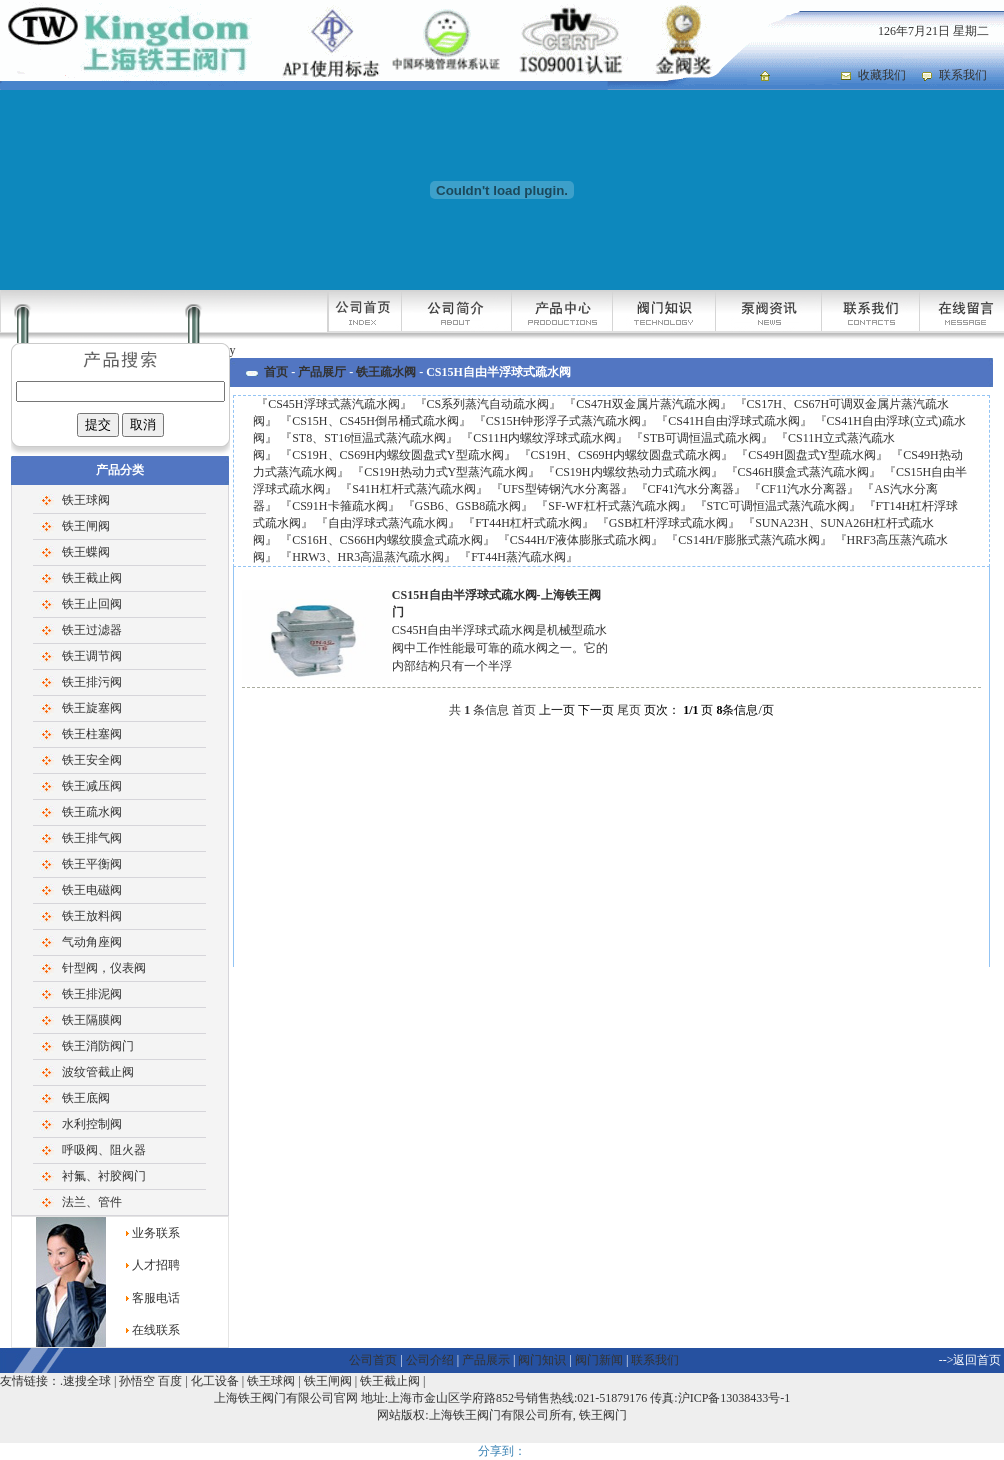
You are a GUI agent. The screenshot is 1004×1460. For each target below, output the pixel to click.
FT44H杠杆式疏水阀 (528, 523)
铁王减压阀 (92, 786)
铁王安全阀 (92, 760)
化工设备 (215, 1381)
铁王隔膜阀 (92, 1020)
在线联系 (156, 1330)
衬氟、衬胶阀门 (104, 1176)
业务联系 (156, 1233)
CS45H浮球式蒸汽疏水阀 (333, 404)
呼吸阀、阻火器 (104, 1150)
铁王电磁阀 (92, 890)
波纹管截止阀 (98, 1072)
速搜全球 (87, 1381)
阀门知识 (542, 1360)
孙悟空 (137, 1381)
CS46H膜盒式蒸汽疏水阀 (803, 472)
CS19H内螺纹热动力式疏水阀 (632, 472)
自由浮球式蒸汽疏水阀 (388, 523)
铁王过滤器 (92, 630)
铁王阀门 (603, 1415)
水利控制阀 (92, 1124)
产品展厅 (322, 372)
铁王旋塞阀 (92, 708)
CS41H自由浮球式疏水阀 (733, 421)
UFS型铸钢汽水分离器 (562, 489)
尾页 (629, 710)
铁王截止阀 (92, 578)
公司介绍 (430, 1360)
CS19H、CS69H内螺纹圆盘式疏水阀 (626, 455)
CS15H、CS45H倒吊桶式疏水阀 (375, 421)
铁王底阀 (86, 1098)
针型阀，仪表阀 (104, 968)
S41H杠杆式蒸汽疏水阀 (413, 489)
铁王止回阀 (92, 604)
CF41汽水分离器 (691, 489)
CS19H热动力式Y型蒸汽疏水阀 (446, 472)
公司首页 (373, 1360)
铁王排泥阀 (92, 994)
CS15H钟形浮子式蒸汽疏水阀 (563, 421)
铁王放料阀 (92, 916)
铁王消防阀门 (98, 1046)
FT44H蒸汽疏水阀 (518, 557)
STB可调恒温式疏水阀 (702, 438)
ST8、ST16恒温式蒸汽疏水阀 (369, 438)
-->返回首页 (970, 1360)
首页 (276, 372)
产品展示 (486, 1360)
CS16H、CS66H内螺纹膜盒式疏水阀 (387, 540)
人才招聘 (156, 1265)
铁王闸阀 (86, 526)
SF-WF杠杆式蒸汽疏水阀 (613, 506)
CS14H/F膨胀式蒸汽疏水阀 (748, 540)
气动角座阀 (92, 942)
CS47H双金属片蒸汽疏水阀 (647, 404)
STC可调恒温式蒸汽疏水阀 (778, 506)
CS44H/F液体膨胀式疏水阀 (580, 540)
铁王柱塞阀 (92, 734)
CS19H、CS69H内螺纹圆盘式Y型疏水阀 (397, 455)
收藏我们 (882, 75)
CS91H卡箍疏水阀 (339, 506)
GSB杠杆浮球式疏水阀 (668, 523)
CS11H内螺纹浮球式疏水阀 (544, 438)
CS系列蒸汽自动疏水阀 (488, 404)
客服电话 (156, 1298)
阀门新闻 (599, 1360)
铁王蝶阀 (86, 552)
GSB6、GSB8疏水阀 (468, 506)
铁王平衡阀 (92, 864)
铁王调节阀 (92, 656)
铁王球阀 (86, 500)
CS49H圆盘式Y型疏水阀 (812, 455)
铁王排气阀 (92, 838)
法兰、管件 (92, 1202)
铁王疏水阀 (92, 812)
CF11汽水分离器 (804, 489)
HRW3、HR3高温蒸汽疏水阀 (368, 557)
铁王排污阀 (92, 682)
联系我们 (963, 75)
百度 (170, 1381)
